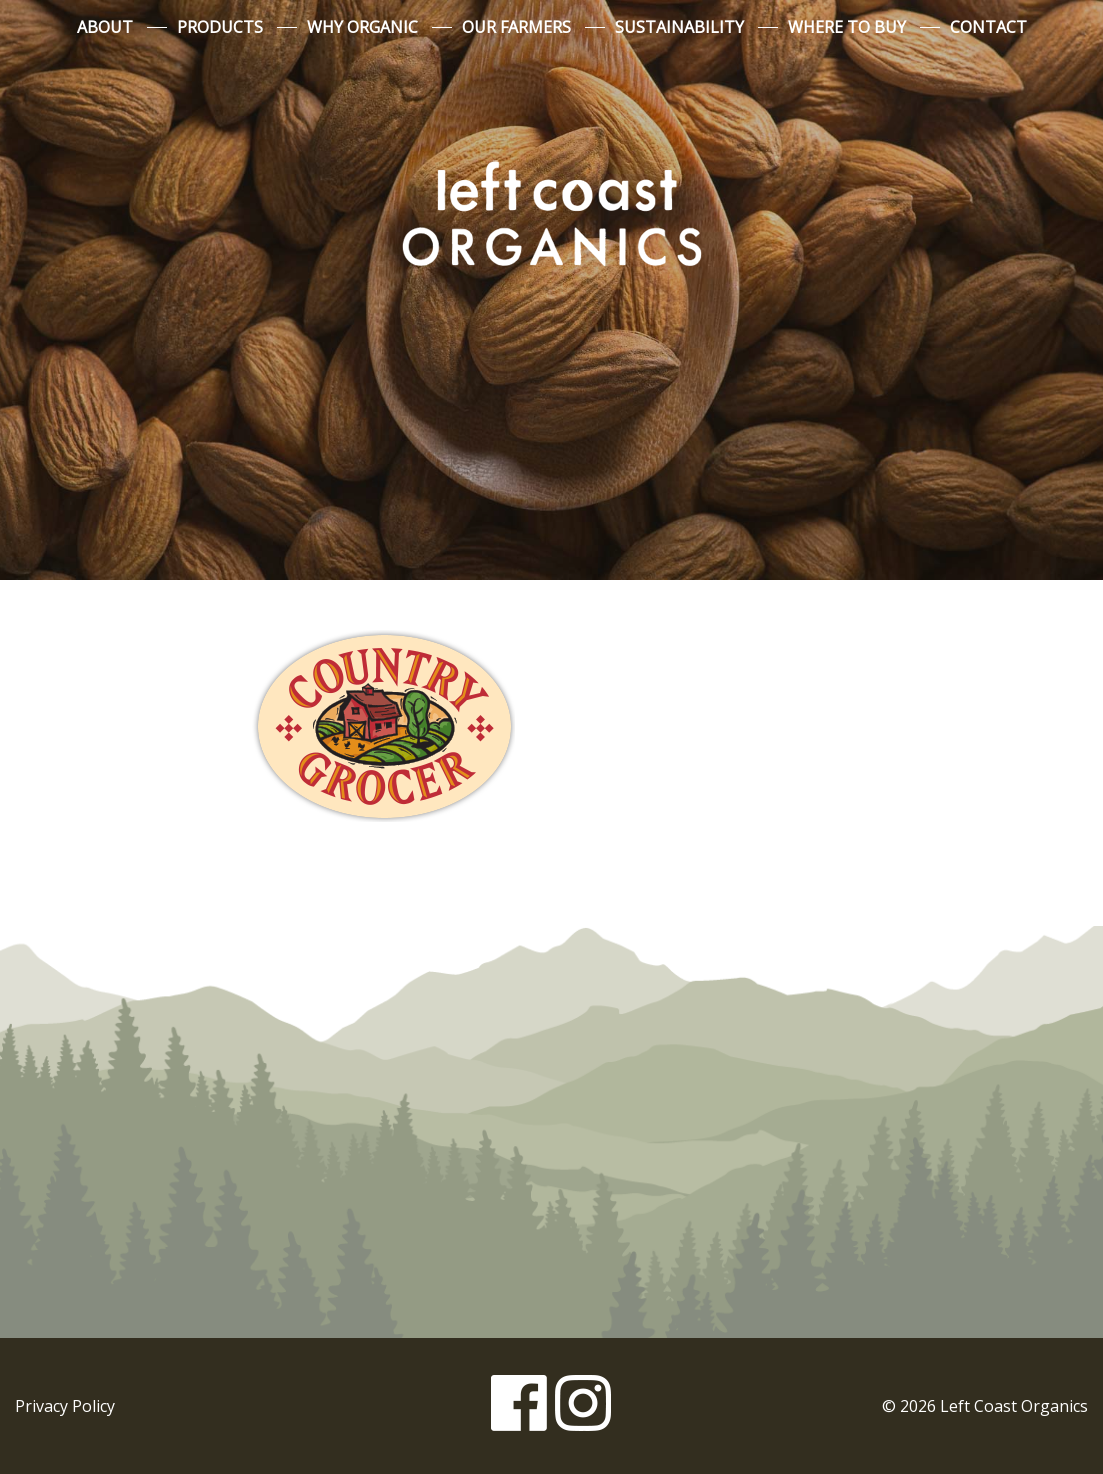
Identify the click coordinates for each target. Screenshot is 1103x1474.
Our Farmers (516, 27)
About (105, 27)
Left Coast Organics (552, 213)
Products (220, 27)
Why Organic (362, 27)
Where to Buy (847, 27)
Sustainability (679, 27)
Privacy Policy (65, 1406)
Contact (988, 27)
